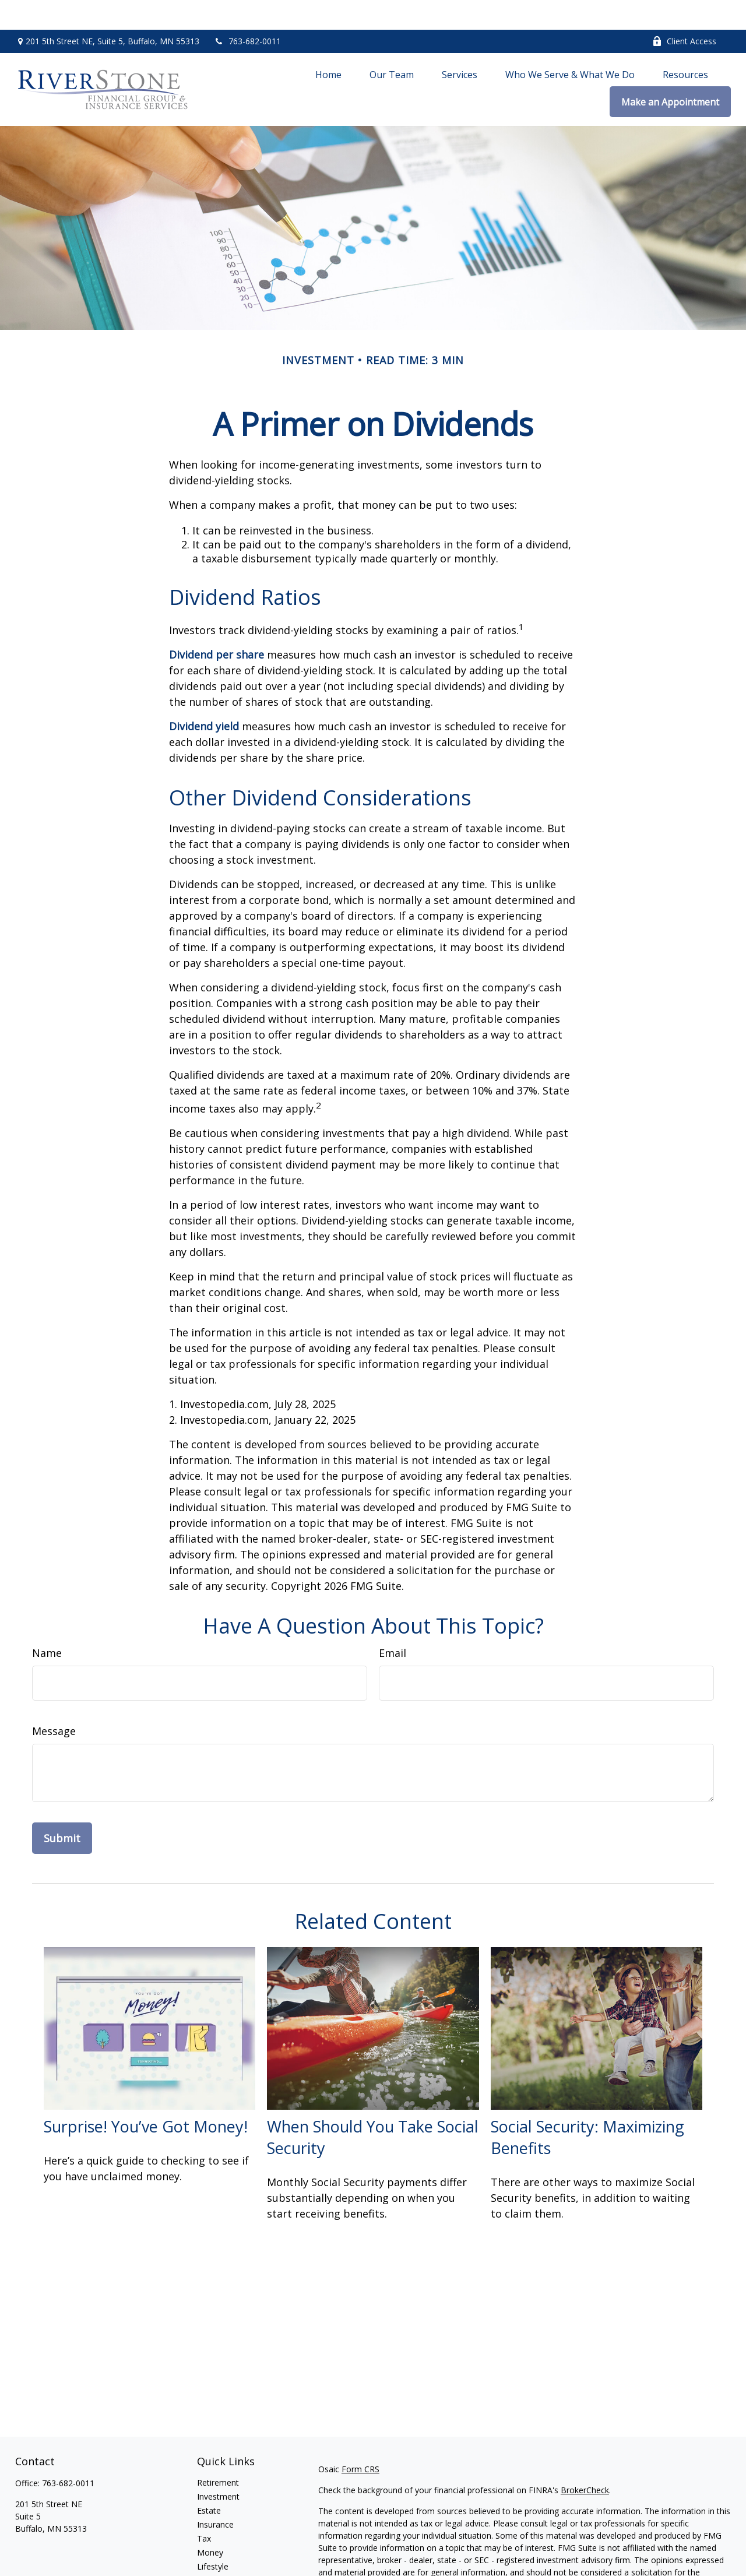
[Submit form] (62, 1808)
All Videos (215, 2564)
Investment (218, 2466)
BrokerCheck (585, 2460)
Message (54, 1701)
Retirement (218, 2452)
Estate (209, 2480)
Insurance (215, 2494)
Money (210, 2522)
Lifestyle (212, 2536)
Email (392, 1623)
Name (47, 1623)
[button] (328, 44)
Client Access (684, 11)
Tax (204, 2508)
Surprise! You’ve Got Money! (146, 2096)
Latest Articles (224, 2550)
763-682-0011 (247, 11)
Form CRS (360, 2439)
